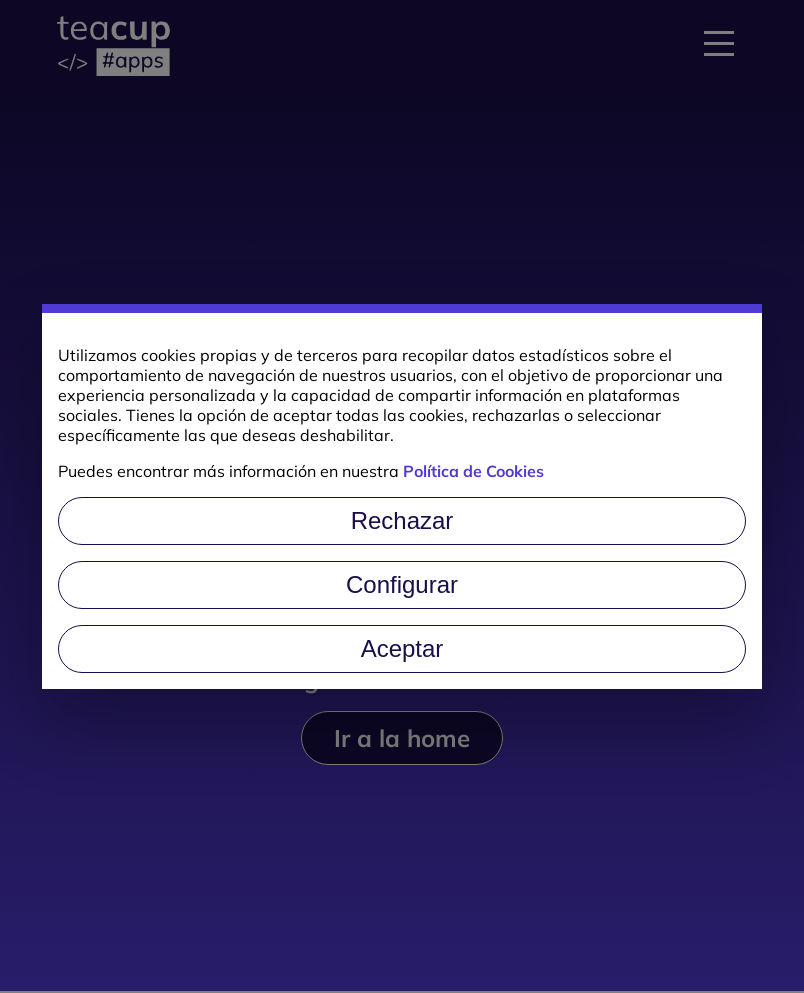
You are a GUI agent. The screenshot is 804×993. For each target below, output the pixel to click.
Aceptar (402, 648)
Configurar (402, 584)
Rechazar (402, 520)
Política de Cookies (473, 471)
